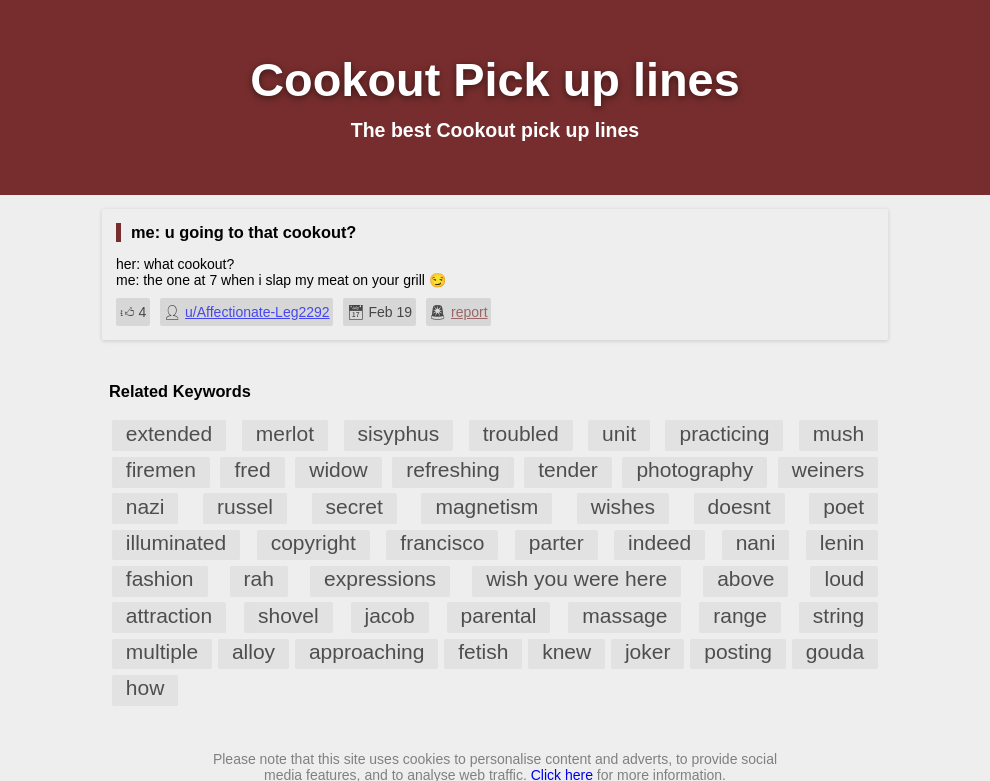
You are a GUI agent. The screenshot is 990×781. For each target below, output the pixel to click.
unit (619, 433)
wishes (623, 506)
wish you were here (576, 578)
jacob (390, 615)
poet (843, 506)
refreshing (452, 469)
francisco (442, 542)
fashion (160, 578)
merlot (285, 433)
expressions (380, 578)
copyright (313, 542)
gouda (835, 651)
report (469, 312)
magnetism (486, 506)
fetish (483, 651)
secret (354, 506)
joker (648, 651)
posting (738, 651)
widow (338, 469)
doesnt (739, 506)
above (745, 578)
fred (252, 469)
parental (499, 615)
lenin (842, 542)
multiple (162, 651)
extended (169, 433)
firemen (161, 469)
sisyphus (399, 433)
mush (838, 433)
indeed (659, 542)
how (145, 687)
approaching (367, 651)
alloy (253, 651)
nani (756, 542)
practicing (724, 433)
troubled (521, 433)
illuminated (176, 542)
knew (566, 651)
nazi (145, 506)
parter (556, 542)
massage (624, 615)
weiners (828, 469)
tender (568, 469)
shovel (288, 615)
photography (694, 469)
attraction (169, 615)
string (838, 615)
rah (259, 578)
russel (245, 506)
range (740, 615)
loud (844, 578)
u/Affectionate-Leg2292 (257, 312)
